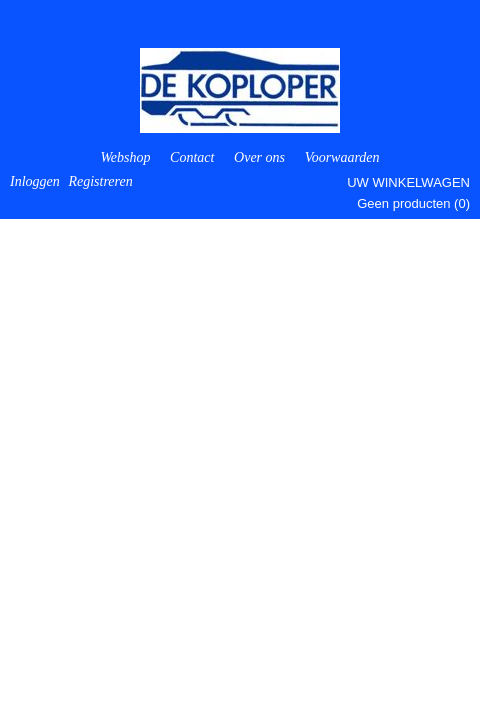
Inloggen (35, 181)
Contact (192, 157)
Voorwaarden (342, 157)
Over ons (259, 157)
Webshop (125, 157)
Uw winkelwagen (408, 182)
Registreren (100, 181)
